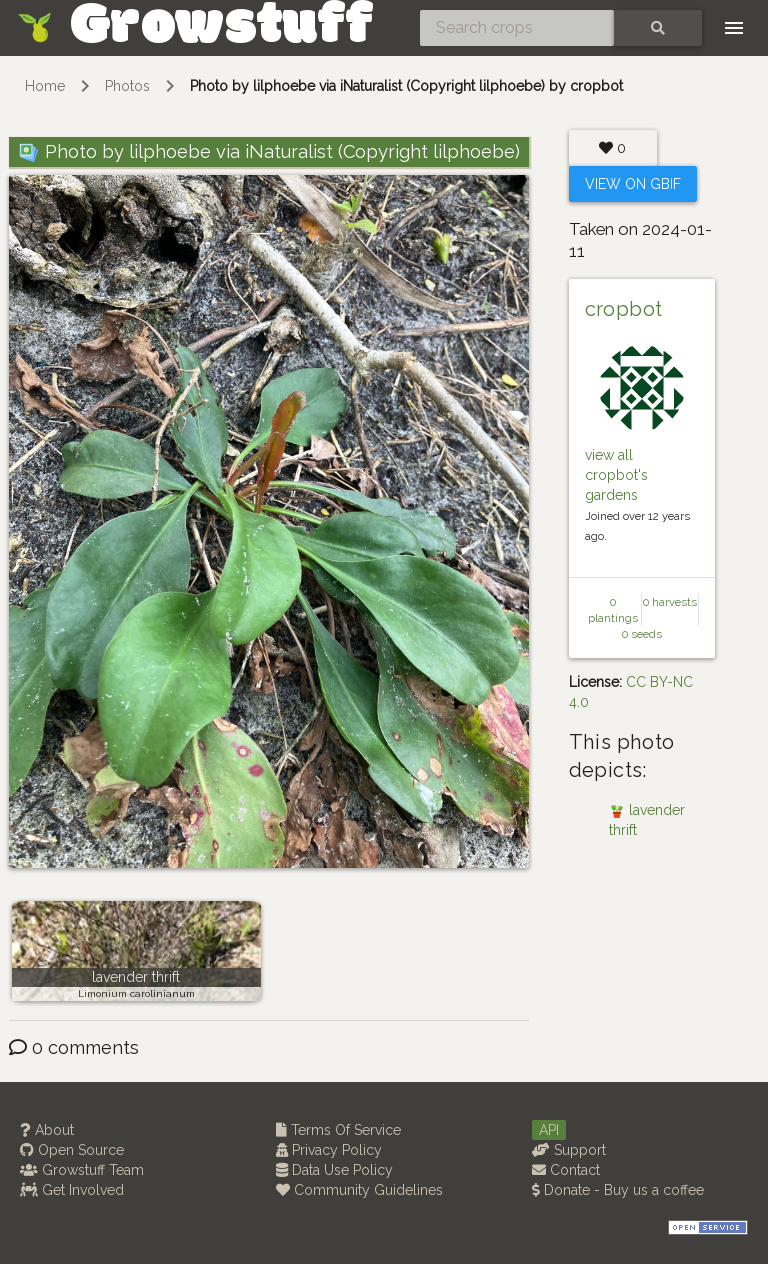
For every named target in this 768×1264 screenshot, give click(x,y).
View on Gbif (633, 184)
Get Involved (72, 1190)
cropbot (624, 309)
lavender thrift (136, 977)
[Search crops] (517, 28)
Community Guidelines (359, 1190)
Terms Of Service (338, 1130)
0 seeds (642, 634)
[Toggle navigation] (734, 28)
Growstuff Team (82, 1170)
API (549, 1130)
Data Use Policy (334, 1170)
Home (45, 86)
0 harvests (670, 602)
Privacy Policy (329, 1150)
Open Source (72, 1150)
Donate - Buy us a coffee (618, 1190)
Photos (127, 86)
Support (569, 1150)
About (47, 1130)
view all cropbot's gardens (616, 475)
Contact (566, 1170)
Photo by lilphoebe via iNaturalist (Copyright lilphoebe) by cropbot (406, 86)
